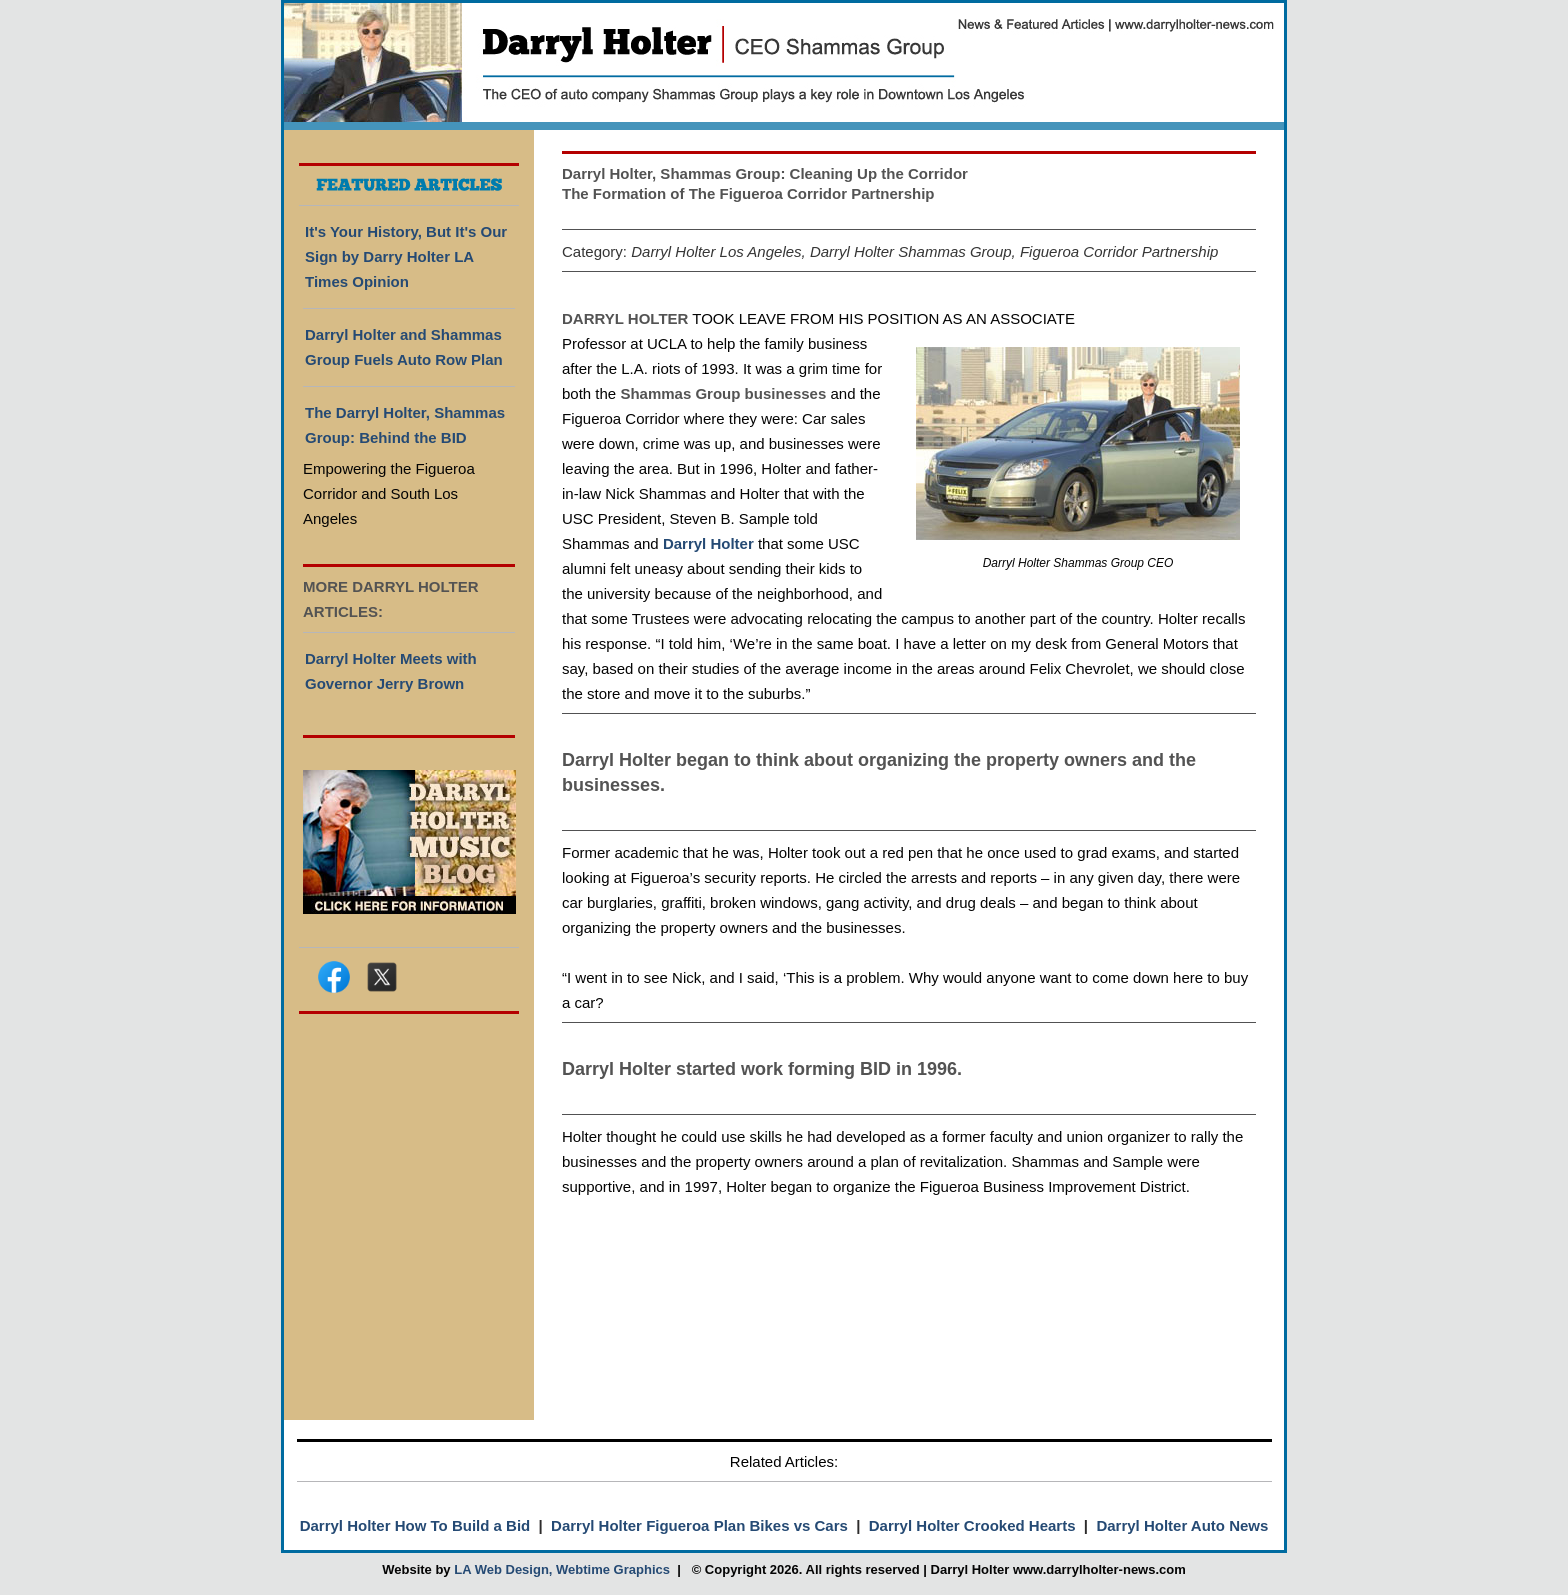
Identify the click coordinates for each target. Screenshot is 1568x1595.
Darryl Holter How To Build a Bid (415, 1525)
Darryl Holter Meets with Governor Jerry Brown (391, 671)
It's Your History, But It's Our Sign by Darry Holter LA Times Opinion (406, 256)
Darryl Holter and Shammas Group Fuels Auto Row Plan (404, 347)
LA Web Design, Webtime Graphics (562, 1569)
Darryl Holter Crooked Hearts (972, 1525)
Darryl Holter (708, 543)
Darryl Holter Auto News (1182, 1525)
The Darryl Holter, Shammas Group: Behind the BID (405, 425)
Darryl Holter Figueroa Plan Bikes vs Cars (699, 1525)
